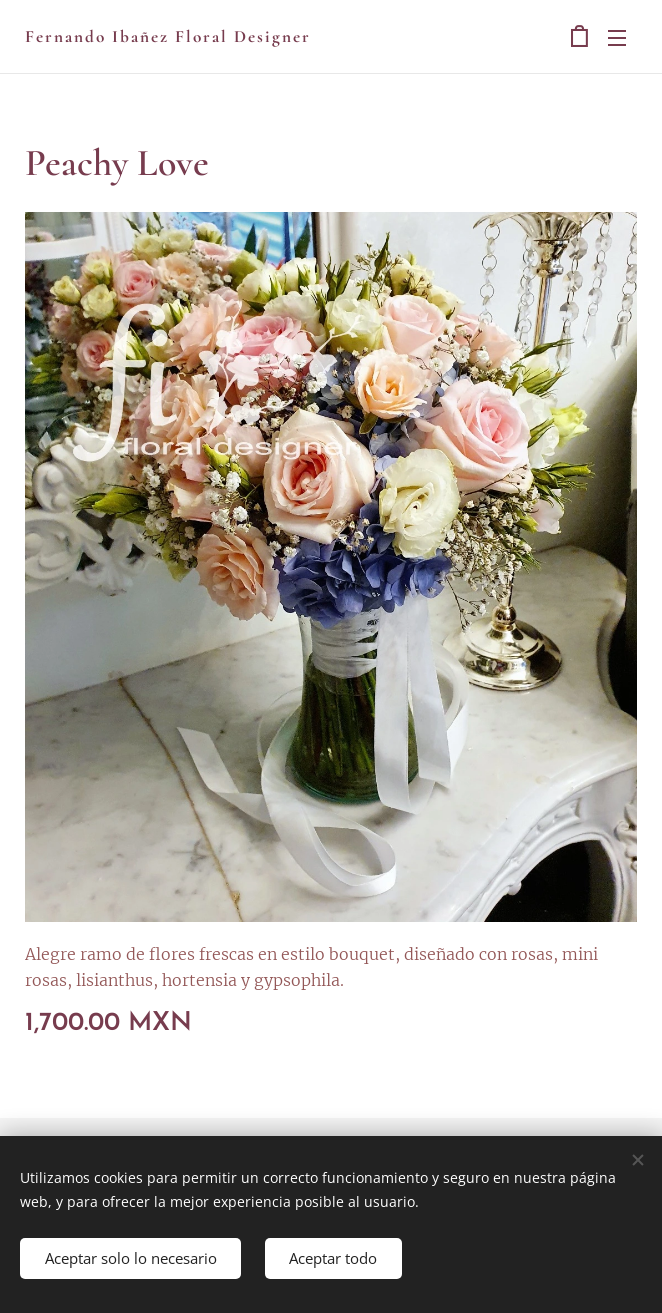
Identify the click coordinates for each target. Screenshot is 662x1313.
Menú (617, 38)
